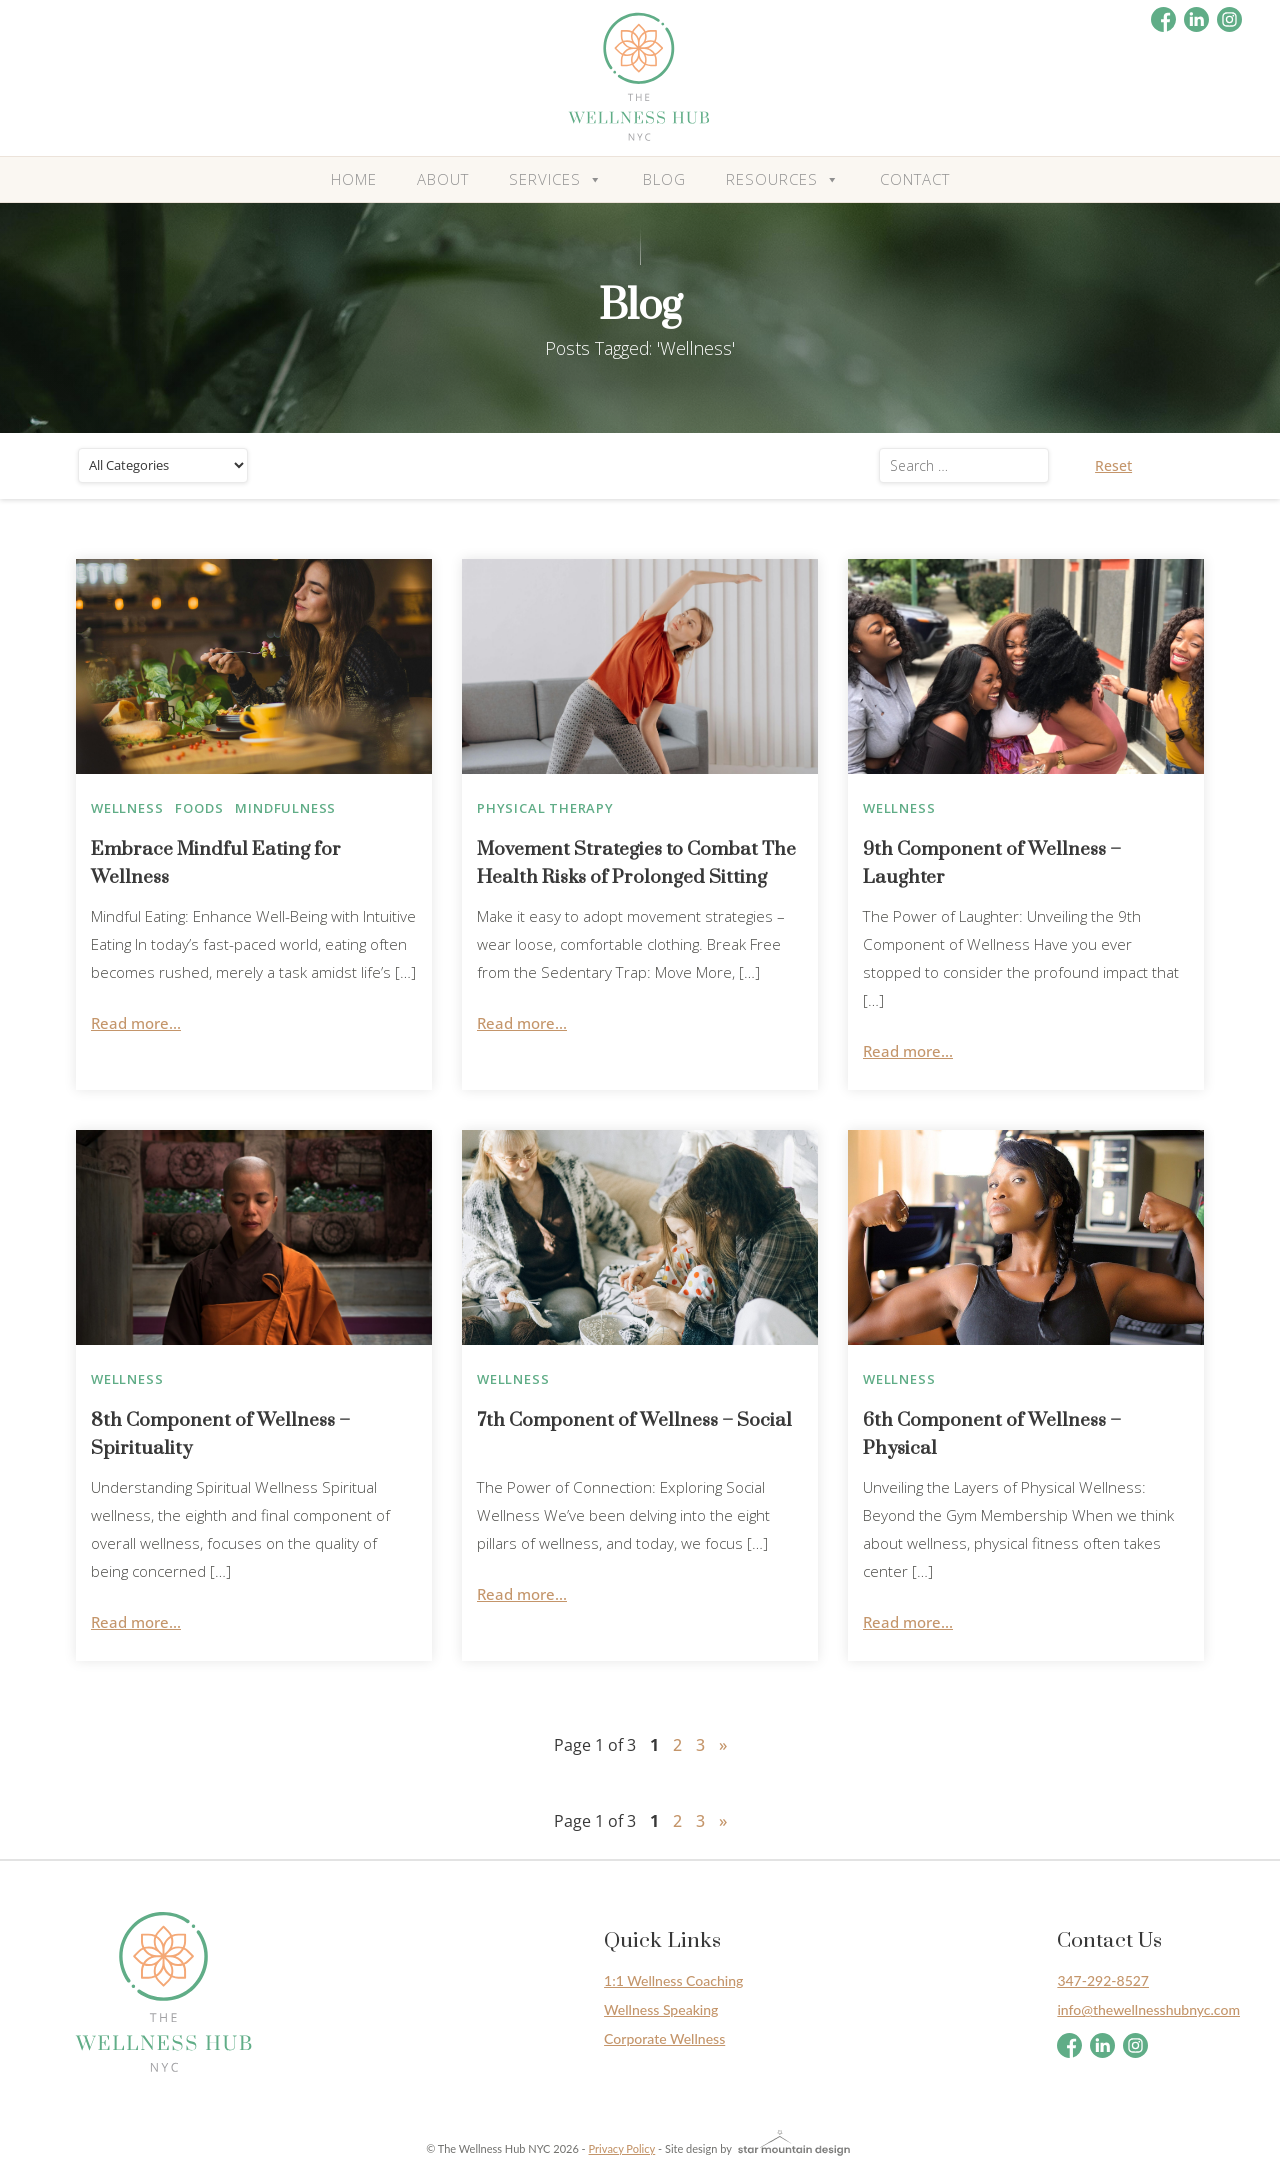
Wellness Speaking (661, 2009)
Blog (664, 179)
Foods (199, 808)
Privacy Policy (622, 2148)
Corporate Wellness (664, 2038)
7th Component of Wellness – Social (634, 1420)
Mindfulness (285, 808)
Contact (915, 179)
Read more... (136, 1023)
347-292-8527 (1103, 1980)
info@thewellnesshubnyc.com (1148, 2009)
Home (354, 179)
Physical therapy (545, 808)
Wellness (127, 808)
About (443, 179)
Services (556, 179)
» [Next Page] (723, 1745)
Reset (1113, 465)
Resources (783, 179)
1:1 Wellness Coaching (673, 1980)
